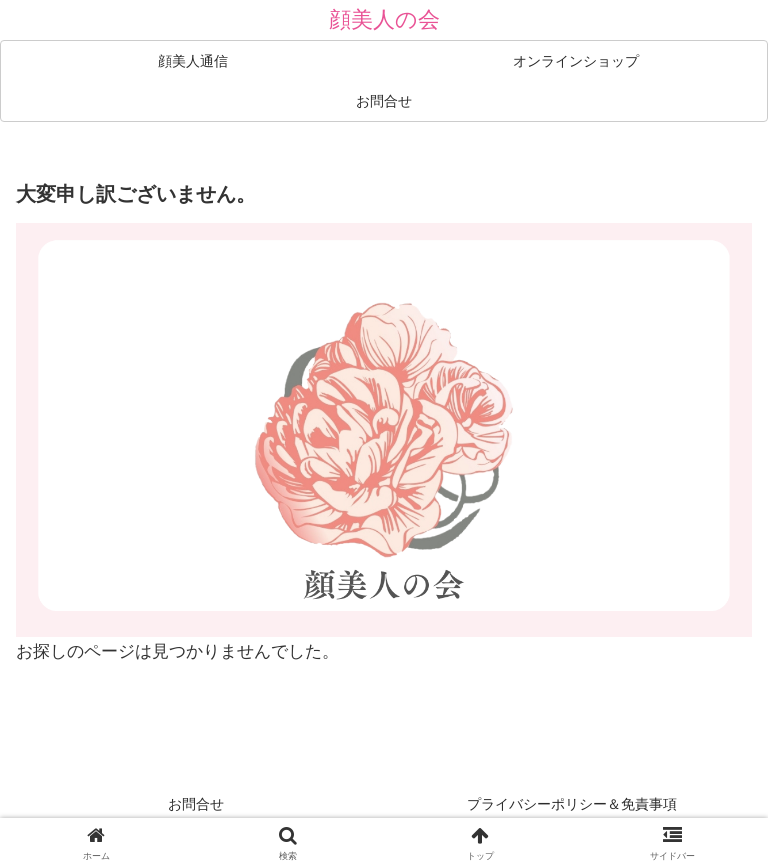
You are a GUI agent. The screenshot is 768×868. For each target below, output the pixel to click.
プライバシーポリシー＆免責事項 (572, 804)
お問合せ (196, 804)
